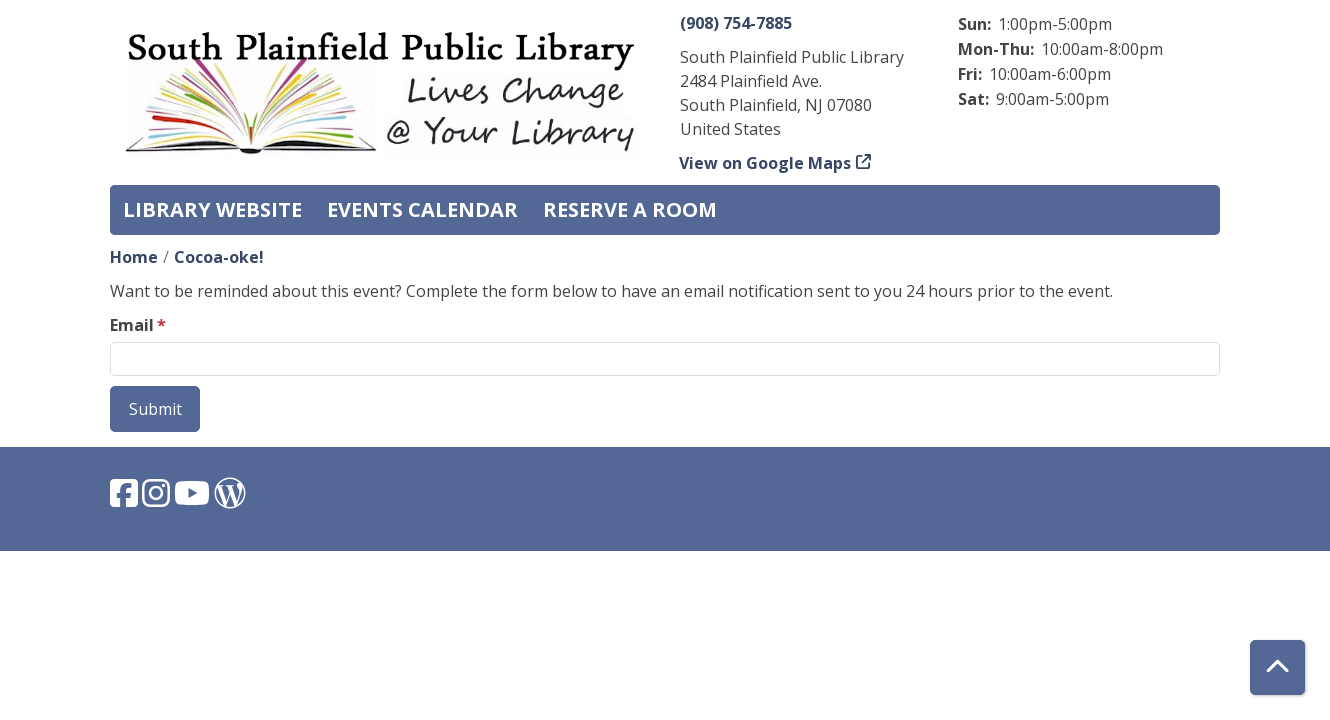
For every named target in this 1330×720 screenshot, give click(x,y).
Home (134, 257)
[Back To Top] (1277, 667)
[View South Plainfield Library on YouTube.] (194, 499)
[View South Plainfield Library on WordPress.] (230, 499)
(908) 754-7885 (736, 23)
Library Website (212, 209)
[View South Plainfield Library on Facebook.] (126, 499)
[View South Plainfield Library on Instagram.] (158, 499)
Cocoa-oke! (219, 257)
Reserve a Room (630, 209)
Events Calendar (422, 209)
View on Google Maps (765, 163)
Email (132, 325)
